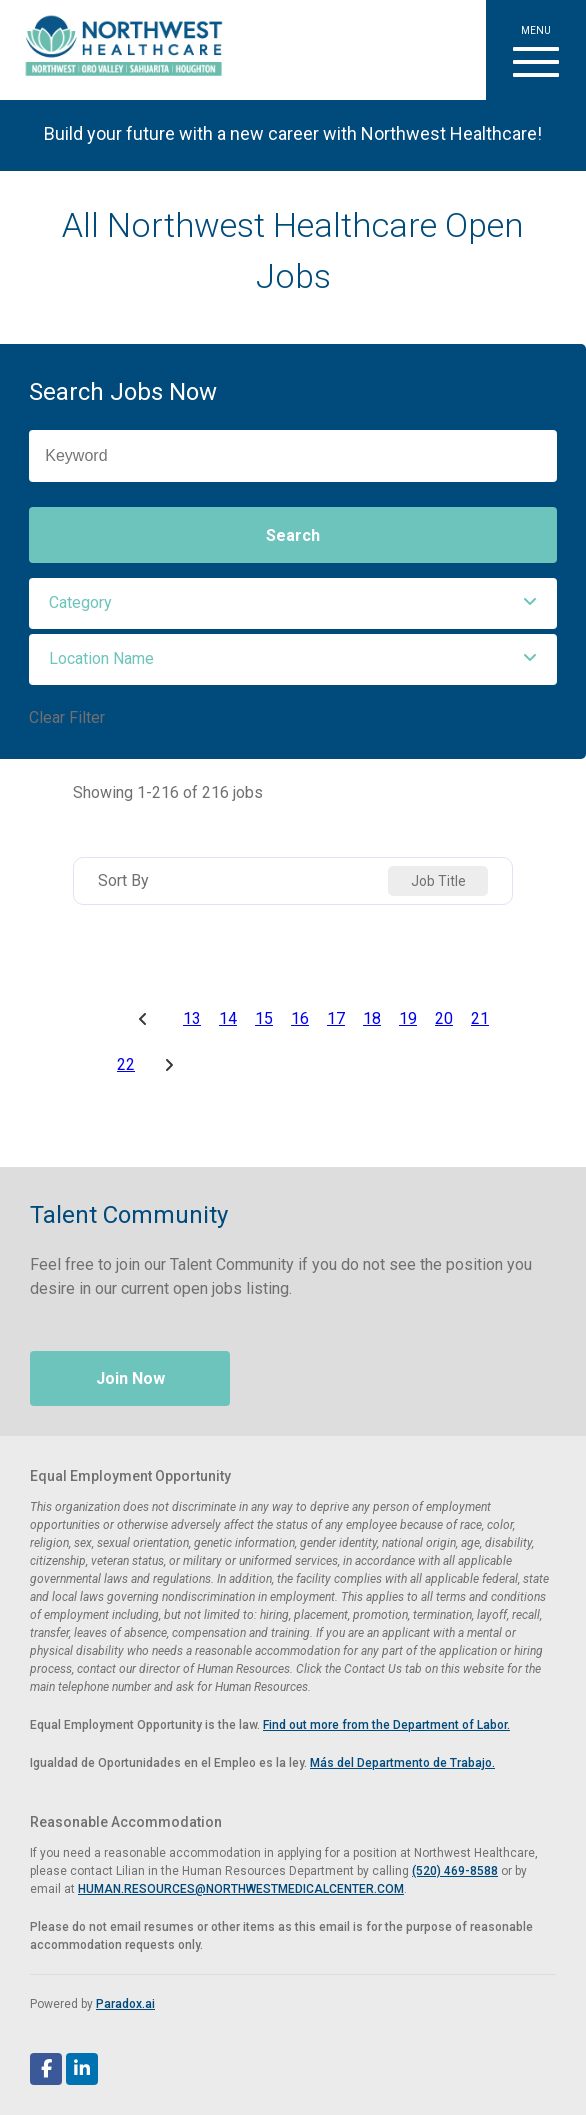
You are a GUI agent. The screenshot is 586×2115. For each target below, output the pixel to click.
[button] (536, 50)
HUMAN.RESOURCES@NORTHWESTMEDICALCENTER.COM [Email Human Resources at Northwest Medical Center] (241, 1889)
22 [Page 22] (126, 1065)
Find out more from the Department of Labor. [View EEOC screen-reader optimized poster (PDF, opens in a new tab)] (386, 1725)
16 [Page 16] (300, 1019)
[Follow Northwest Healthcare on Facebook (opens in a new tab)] (46, 2069)
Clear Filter (67, 717)
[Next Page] (172, 1065)
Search (293, 535)
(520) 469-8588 (455, 1871)
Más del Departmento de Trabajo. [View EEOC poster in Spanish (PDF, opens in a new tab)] (402, 1763)
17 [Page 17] (336, 1019)
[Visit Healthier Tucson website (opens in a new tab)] (116, 50)
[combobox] (438, 881)
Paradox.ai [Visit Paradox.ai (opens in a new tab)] (125, 2004)
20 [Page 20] (444, 1019)
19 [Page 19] (408, 1019)
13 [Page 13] (192, 1019)
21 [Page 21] (480, 1019)
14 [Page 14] (228, 1019)
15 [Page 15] (264, 1019)
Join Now (130, 1378)
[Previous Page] (146, 1019)
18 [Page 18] (372, 1019)
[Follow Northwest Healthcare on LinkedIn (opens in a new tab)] (82, 2069)
